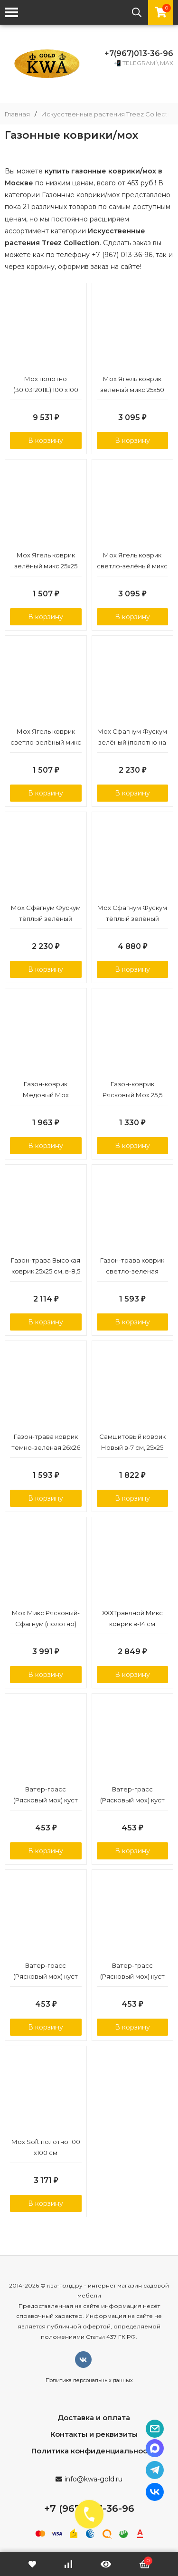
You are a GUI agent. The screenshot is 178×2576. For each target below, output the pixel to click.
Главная (17, 114)
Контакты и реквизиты (94, 2434)
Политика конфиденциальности (93, 2450)
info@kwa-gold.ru (93, 2479)
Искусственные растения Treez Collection (109, 114)
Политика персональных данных (89, 2380)
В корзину (45, 440)
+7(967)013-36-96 (138, 53)
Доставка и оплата (93, 2417)
